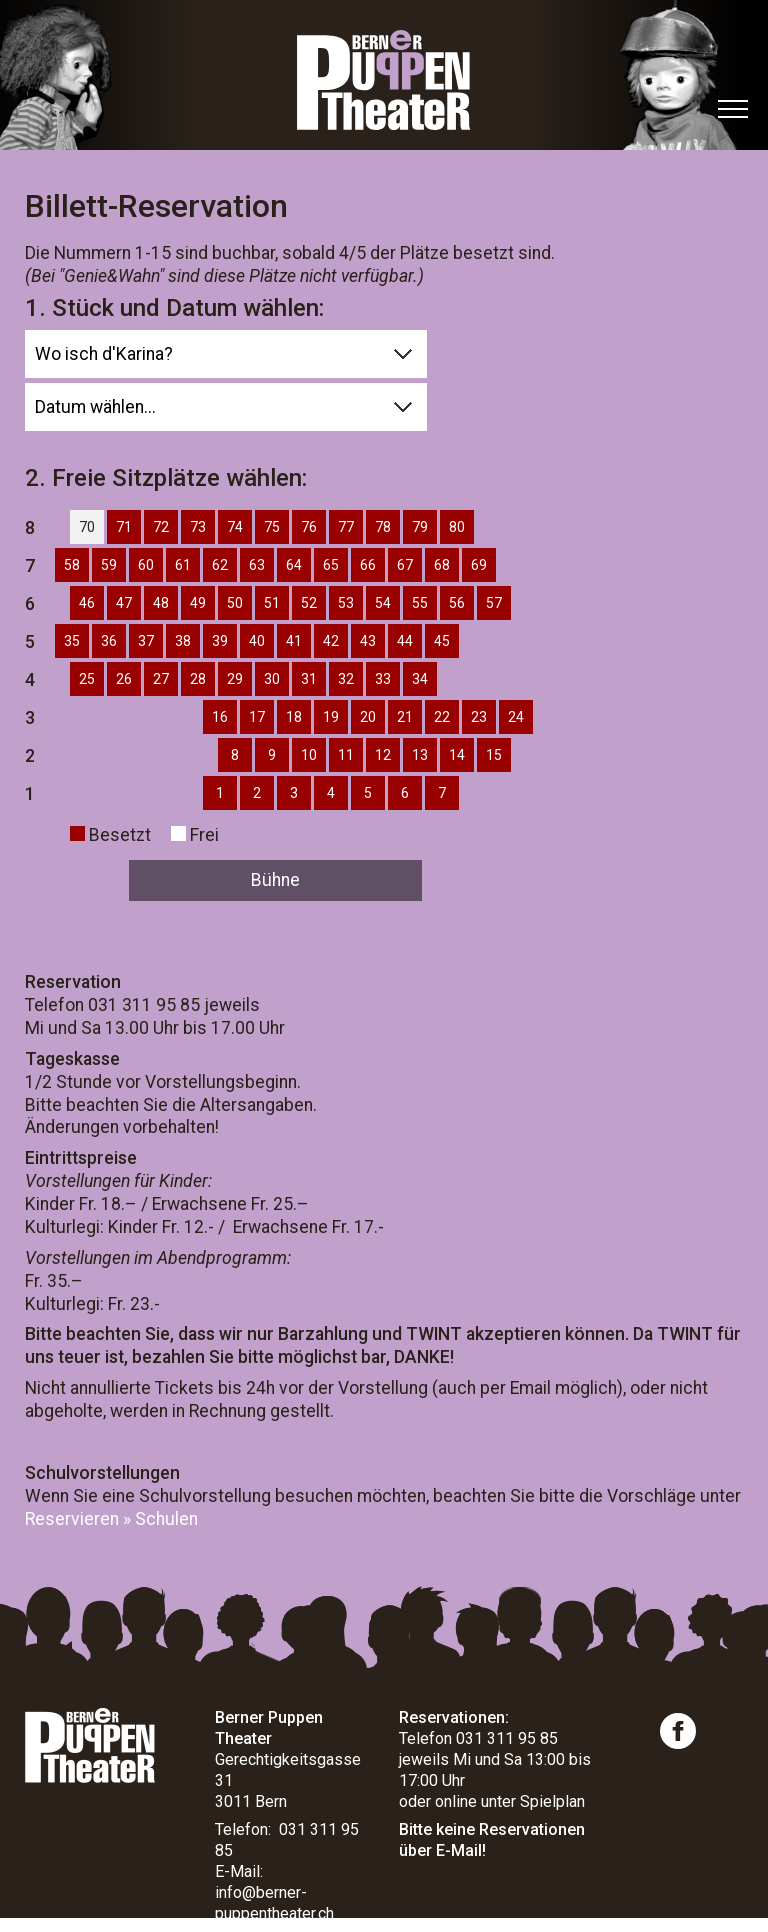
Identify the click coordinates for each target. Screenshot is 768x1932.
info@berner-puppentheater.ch (274, 1903)
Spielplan (552, 1801)
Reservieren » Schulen (111, 1519)
